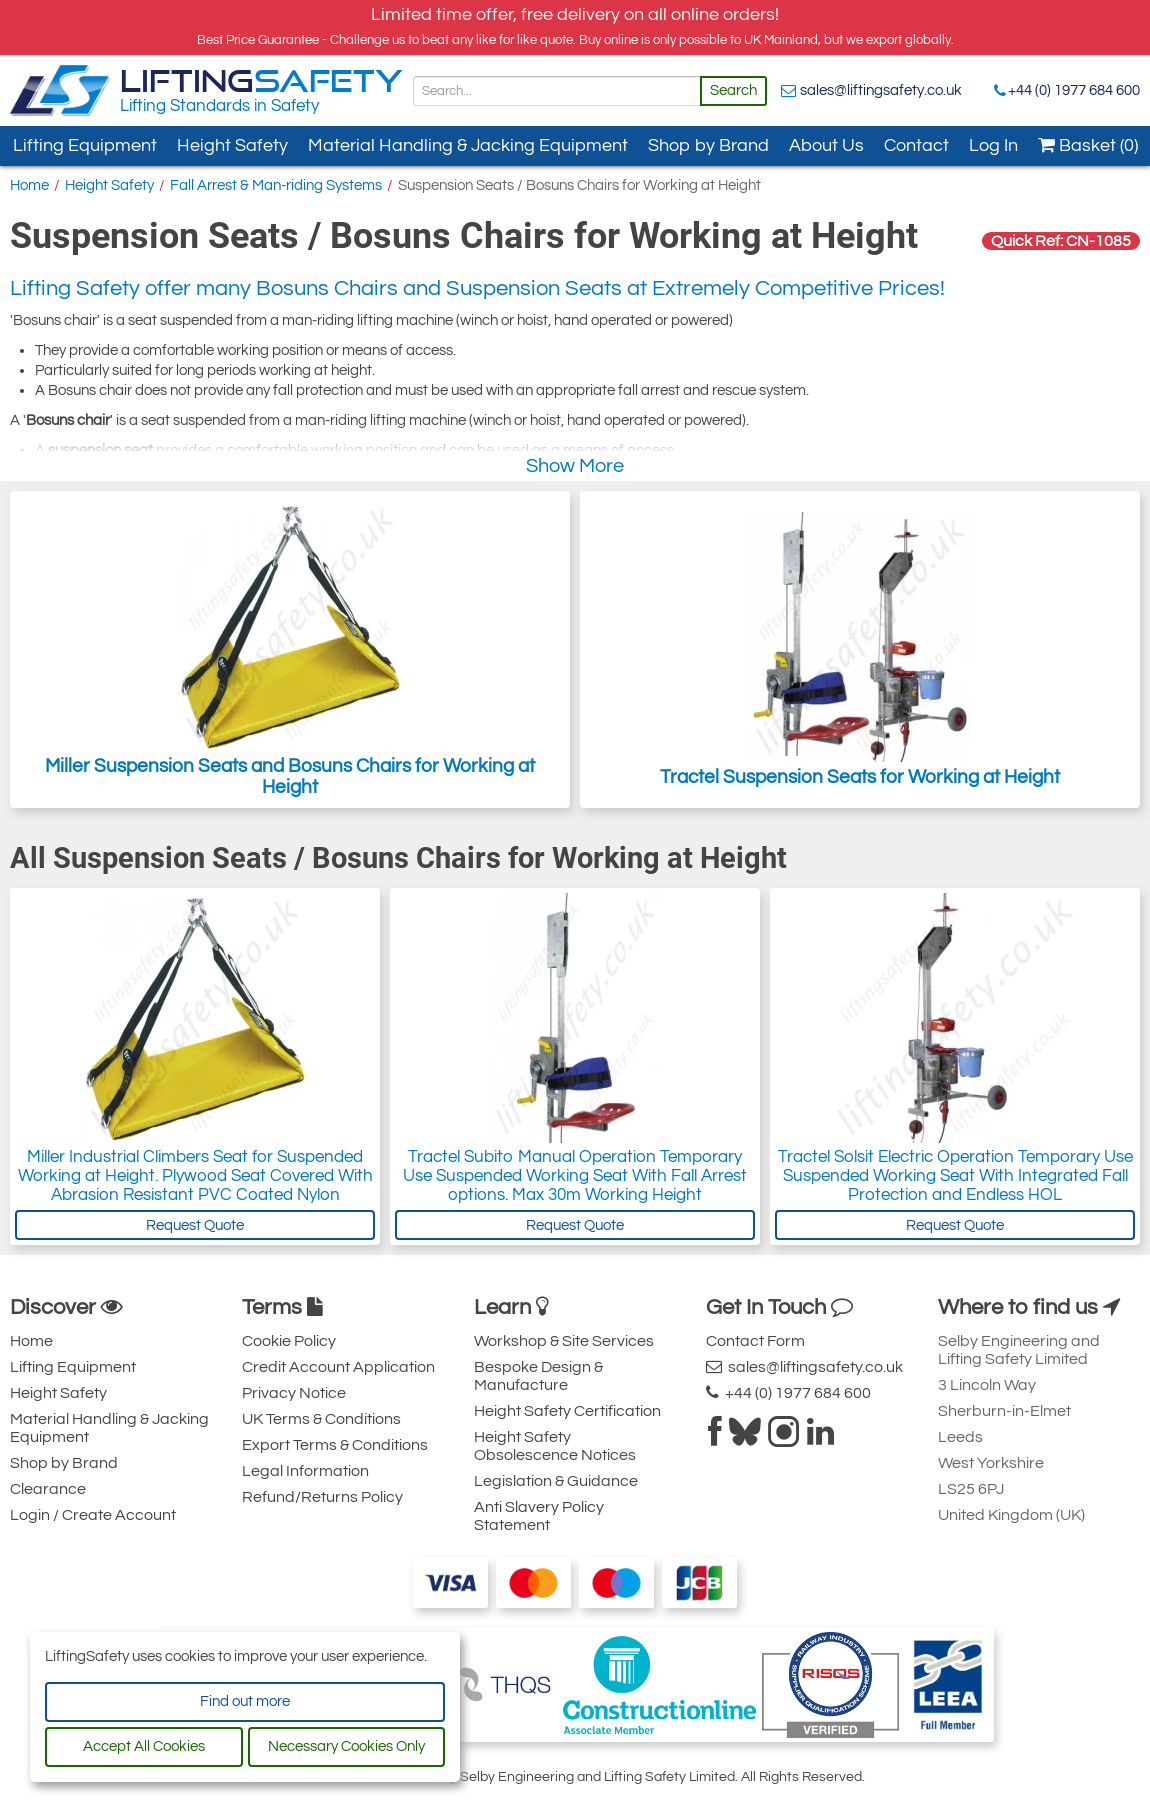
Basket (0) (1088, 145)
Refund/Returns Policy (322, 1497)
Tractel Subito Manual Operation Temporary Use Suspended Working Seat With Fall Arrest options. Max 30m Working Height (575, 1176)
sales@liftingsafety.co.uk (881, 90)
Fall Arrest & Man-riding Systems (276, 185)
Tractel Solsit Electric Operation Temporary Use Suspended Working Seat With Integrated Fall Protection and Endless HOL (955, 1176)
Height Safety (232, 145)
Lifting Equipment (85, 145)
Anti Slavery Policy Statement (539, 1516)
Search (733, 90)
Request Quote (195, 1225)
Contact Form (755, 1341)
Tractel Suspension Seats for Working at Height (860, 649)
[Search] (557, 91)
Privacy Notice (294, 1393)
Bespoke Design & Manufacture (538, 1376)
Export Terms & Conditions (335, 1445)
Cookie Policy (289, 1341)
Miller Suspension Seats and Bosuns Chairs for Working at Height (290, 649)
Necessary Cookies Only (346, 1746)
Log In (993, 145)
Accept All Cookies (144, 1746)
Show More (575, 466)
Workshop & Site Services (564, 1341)
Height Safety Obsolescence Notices (555, 1446)
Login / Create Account (93, 1515)
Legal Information (305, 1471)
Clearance (48, 1489)
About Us (826, 145)
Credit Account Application (338, 1367)
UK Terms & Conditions (321, 1419)
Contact (916, 145)
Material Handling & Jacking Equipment (468, 145)
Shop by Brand (708, 145)
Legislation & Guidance (556, 1481)
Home (29, 185)
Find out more (245, 1701)
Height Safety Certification (567, 1411)
